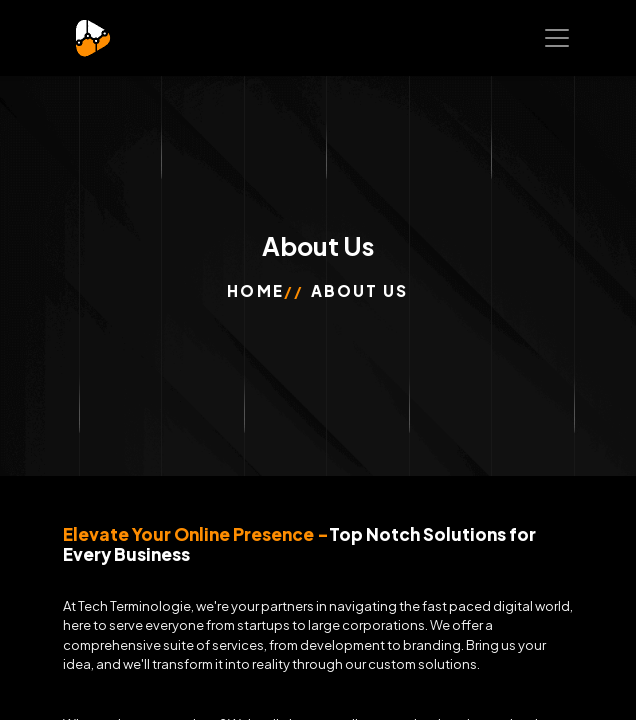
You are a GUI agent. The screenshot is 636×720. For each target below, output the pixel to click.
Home (255, 290)
